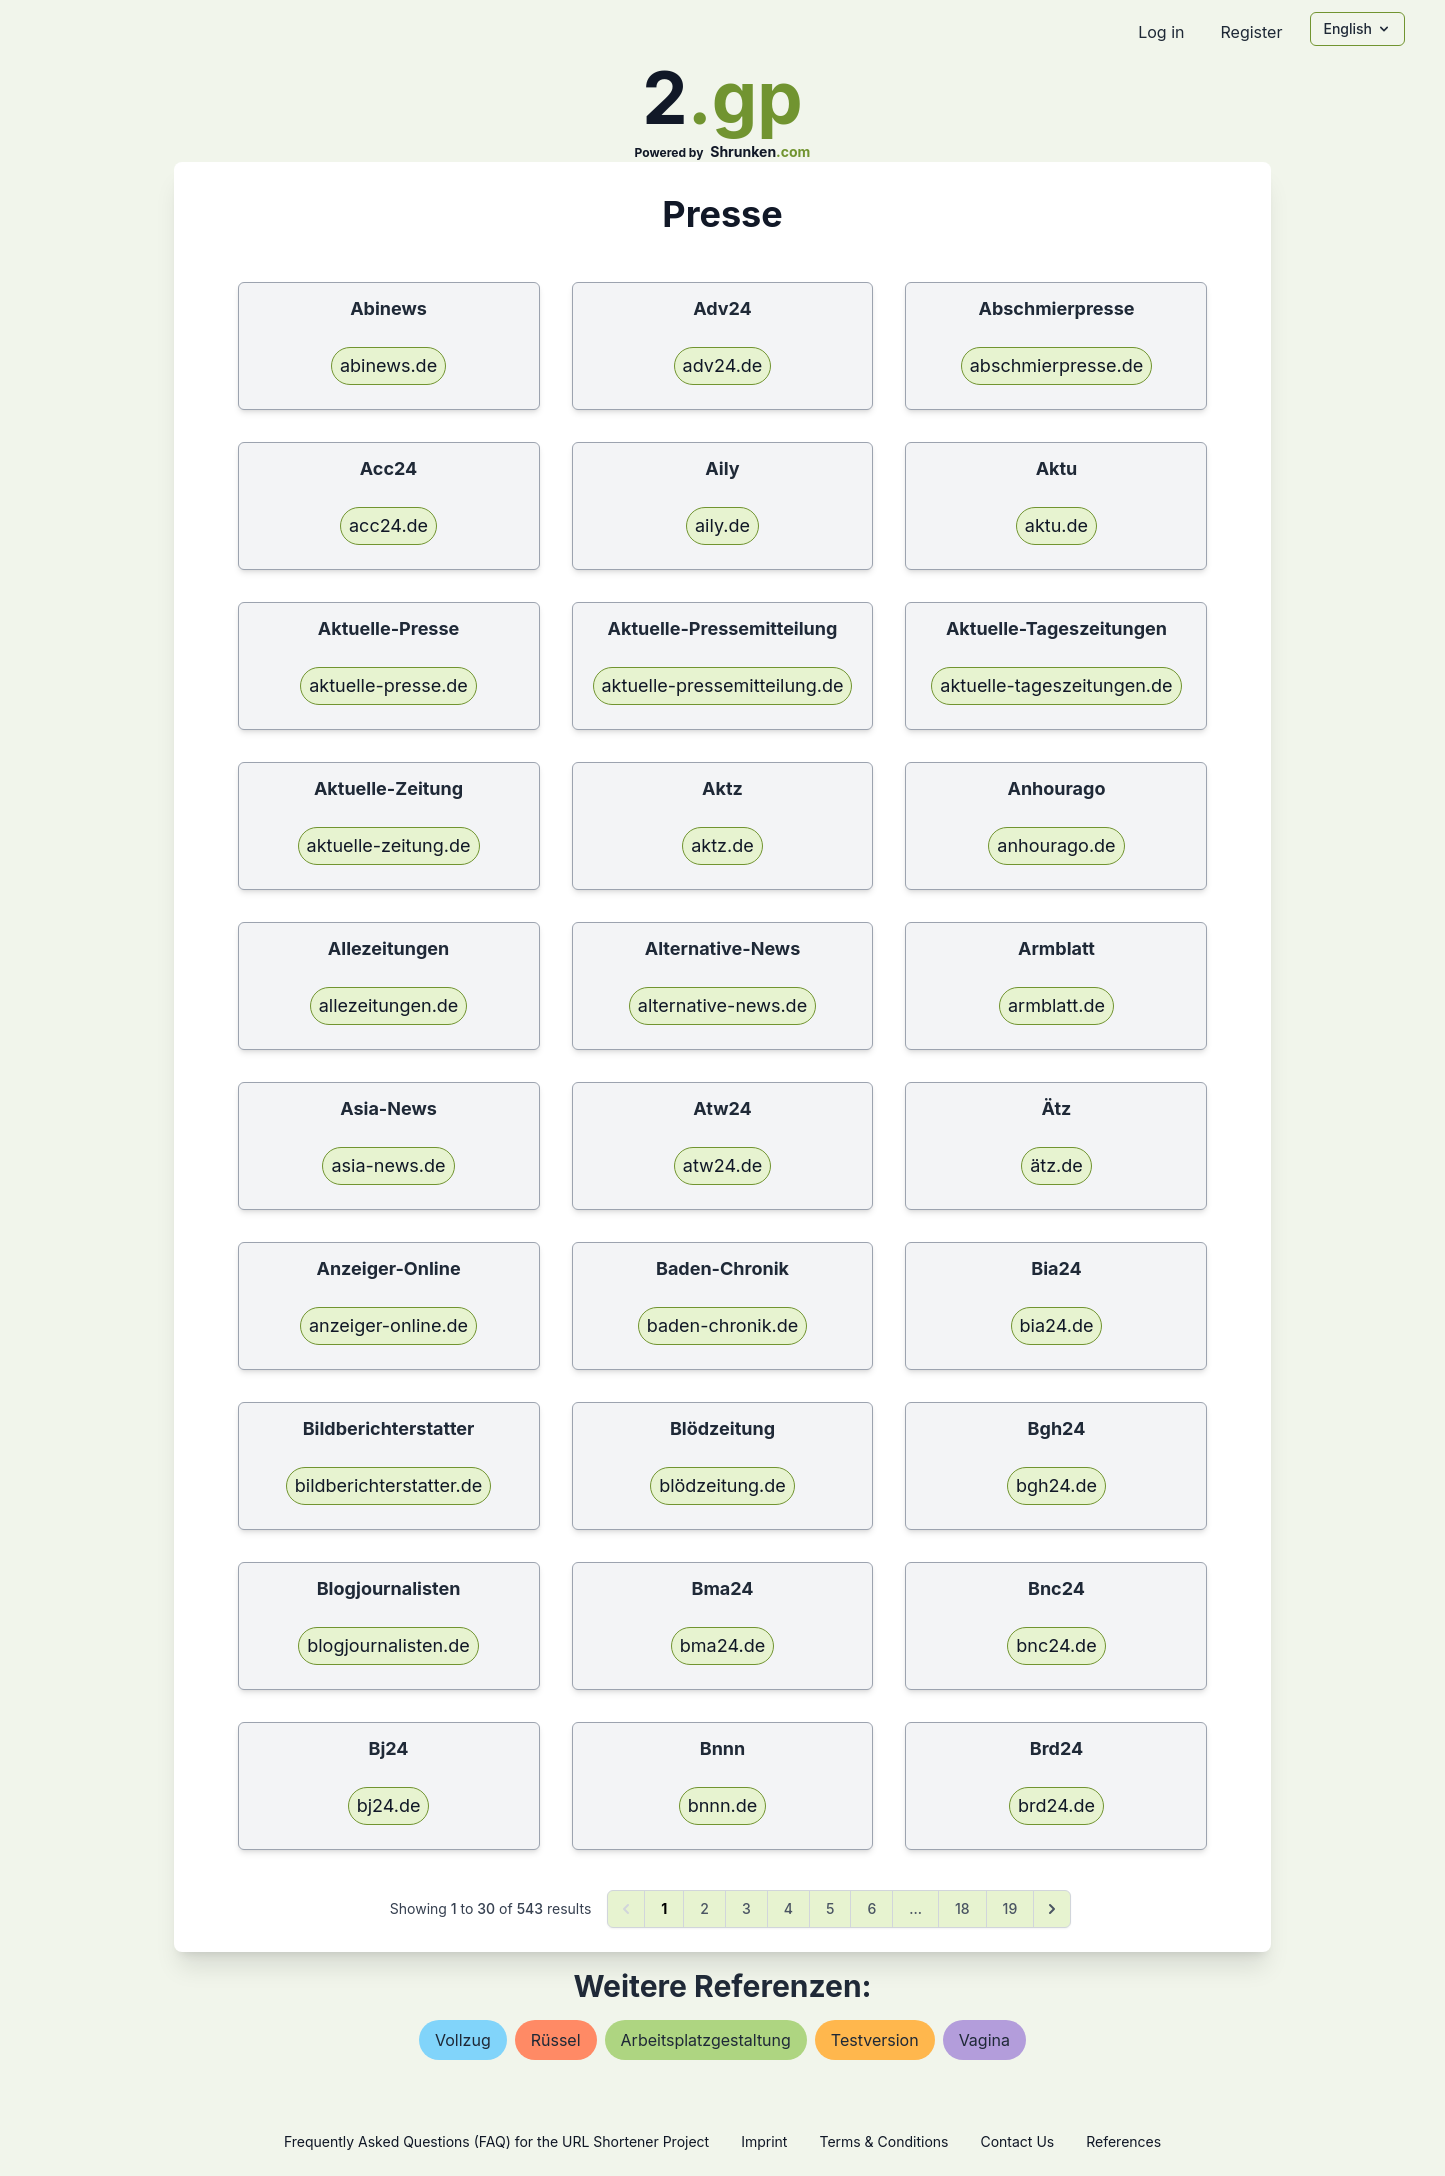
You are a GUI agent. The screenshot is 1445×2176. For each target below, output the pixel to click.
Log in (1161, 32)
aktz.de (722, 845)
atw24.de (722, 1165)
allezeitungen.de (389, 1005)
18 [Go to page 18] (962, 1908)
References (1123, 2141)
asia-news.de (388, 1165)
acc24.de (388, 525)
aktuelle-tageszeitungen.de (1056, 685)
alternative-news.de (722, 1005)
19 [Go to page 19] (1010, 1908)
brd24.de (1056, 1805)
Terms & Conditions (883, 2141)
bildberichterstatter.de (389, 1485)
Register (1251, 32)
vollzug (463, 2040)
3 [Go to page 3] (746, 1908)
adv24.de (723, 365)
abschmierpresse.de (1056, 365)
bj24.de (389, 1805)
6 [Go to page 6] (871, 1908)
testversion (875, 2040)
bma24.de (722, 1645)
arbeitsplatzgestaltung (706, 2040)
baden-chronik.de (723, 1325)
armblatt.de (1056, 1005)
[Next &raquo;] (1052, 1909)
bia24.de (1057, 1325)
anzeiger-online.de (388, 1325)
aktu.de (1056, 525)
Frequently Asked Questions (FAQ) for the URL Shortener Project (496, 2141)
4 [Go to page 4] (788, 1908)
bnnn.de (723, 1805)
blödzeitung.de (722, 1485)
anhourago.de (1056, 845)
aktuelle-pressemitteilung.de (723, 685)
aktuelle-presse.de (388, 685)
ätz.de (1056, 1165)
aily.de (722, 525)
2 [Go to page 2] (704, 1908)
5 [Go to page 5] (830, 1908)
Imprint (764, 2141)
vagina (984, 2040)
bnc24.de (1056, 1645)
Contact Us (1017, 2141)
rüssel (556, 2040)
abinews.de (388, 365)
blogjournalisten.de (388, 1645)
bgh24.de (1056, 1485)
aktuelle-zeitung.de (389, 845)
